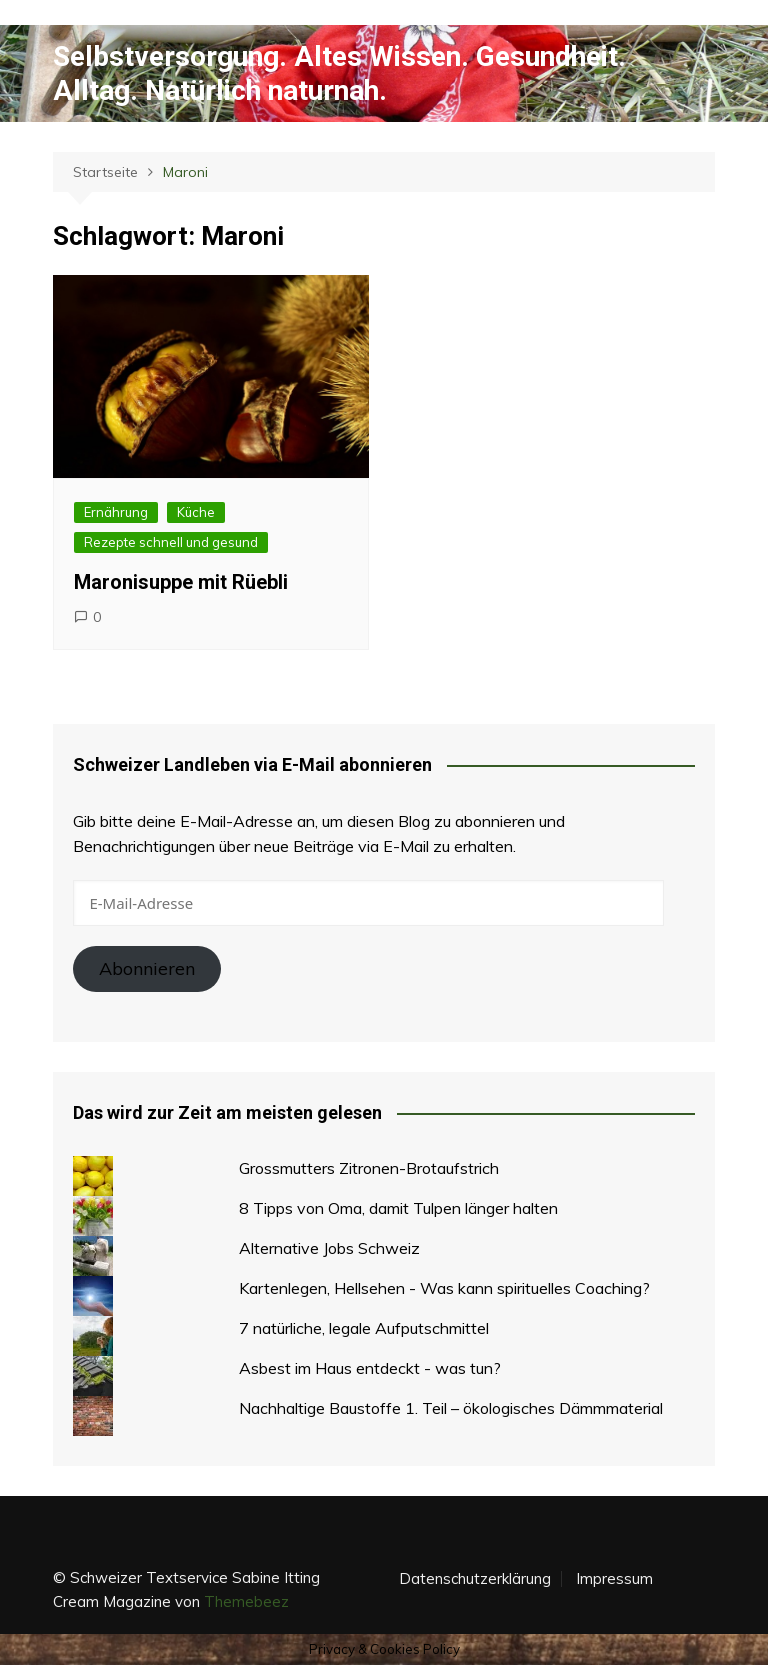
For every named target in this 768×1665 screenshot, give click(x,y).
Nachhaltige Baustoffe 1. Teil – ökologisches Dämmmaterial (451, 1408)
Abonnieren (147, 968)
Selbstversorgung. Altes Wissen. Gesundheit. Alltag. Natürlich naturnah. (339, 73)
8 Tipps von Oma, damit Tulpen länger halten (398, 1208)
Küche (196, 512)
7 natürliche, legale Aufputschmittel (364, 1328)
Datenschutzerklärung (475, 1579)
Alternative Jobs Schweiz (329, 1248)
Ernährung (116, 512)
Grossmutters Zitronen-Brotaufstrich (369, 1168)
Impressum (614, 1579)
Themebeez (246, 1601)
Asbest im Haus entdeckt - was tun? (370, 1368)
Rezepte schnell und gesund (171, 542)
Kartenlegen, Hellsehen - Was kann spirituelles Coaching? (444, 1288)
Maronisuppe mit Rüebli (181, 582)
